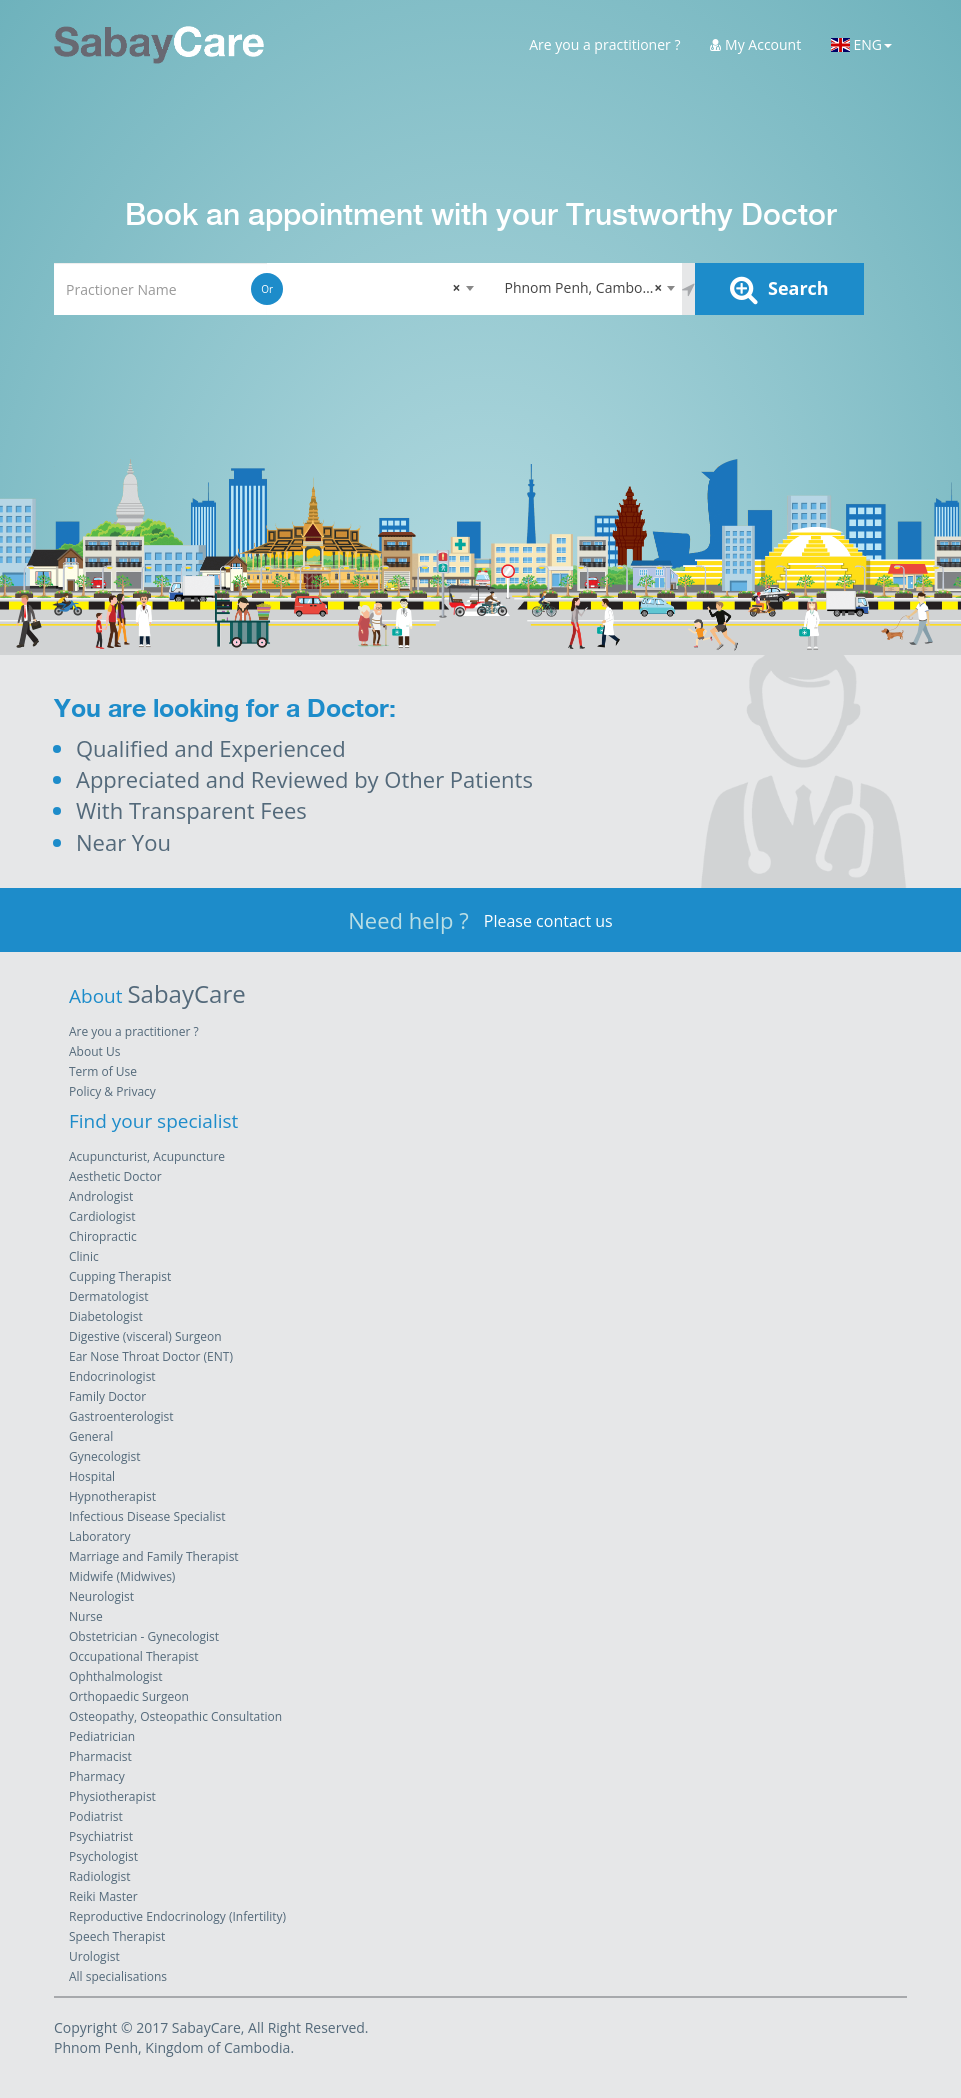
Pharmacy (97, 1776)
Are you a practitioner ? (604, 44)
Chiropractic (103, 1236)
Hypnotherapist (112, 1496)
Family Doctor (107, 1396)
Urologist (94, 1956)
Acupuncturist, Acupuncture (147, 1156)
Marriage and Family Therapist (154, 1556)
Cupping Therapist (120, 1276)
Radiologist (99, 1876)
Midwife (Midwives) (122, 1576)
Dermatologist (108, 1296)
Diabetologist (106, 1316)
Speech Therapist (117, 1936)
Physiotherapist (112, 1796)
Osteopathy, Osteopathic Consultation (175, 1716)
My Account (755, 44)
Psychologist (103, 1856)
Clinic (84, 1256)
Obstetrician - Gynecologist (144, 1636)
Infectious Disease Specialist (147, 1516)
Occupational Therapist (134, 1656)
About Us (94, 1051)
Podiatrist (96, 1816)
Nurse (86, 1616)
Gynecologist (105, 1456)
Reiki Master (103, 1896)
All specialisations (118, 1976)
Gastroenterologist (121, 1416)
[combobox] (373, 289)
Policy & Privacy (112, 1091)
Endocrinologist (112, 1376)
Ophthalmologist (116, 1676)
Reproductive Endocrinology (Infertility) (177, 1916)
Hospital (92, 1476)
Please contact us (548, 921)
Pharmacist (100, 1756)
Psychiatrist (101, 1836)
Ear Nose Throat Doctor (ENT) (151, 1356)
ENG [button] (861, 44)
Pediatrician (102, 1736)
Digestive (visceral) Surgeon (145, 1336)
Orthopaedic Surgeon (129, 1696)
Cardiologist (102, 1216)
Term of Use (103, 1071)
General (91, 1436)
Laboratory (99, 1536)
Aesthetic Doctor (115, 1176)
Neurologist (101, 1596)
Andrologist (101, 1196)
